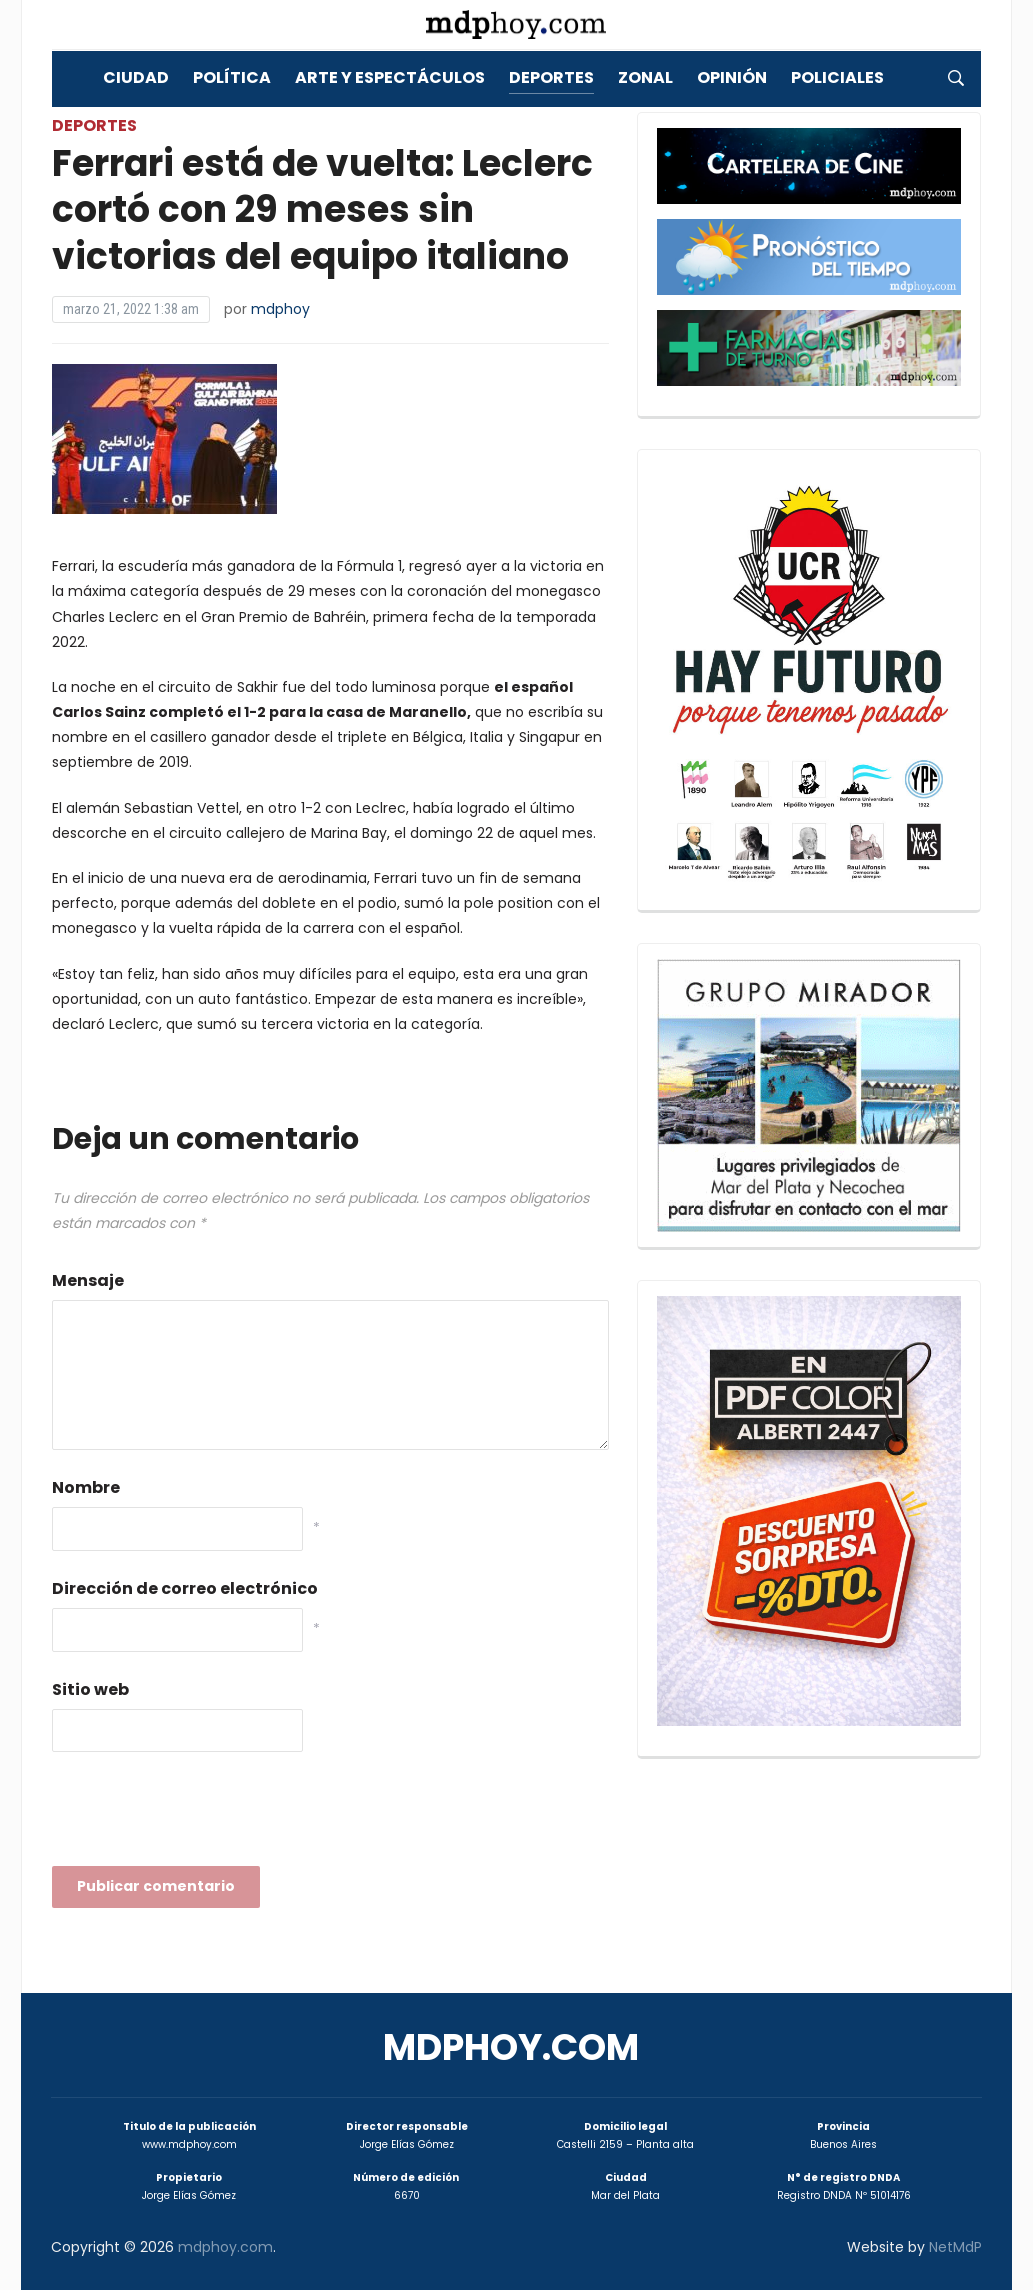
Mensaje (88, 1280)
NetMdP (955, 2247)
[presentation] (204, 1815)
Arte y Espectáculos (390, 77)
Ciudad (136, 77)
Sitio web (90, 1689)
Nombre (86, 1487)
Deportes (551, 77)
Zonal (645, 77)
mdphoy (280, 309)
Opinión (732, 77)
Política (232, 77)
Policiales (837, 77)
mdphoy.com (511, 2047)
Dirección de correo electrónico (185, 1588)
